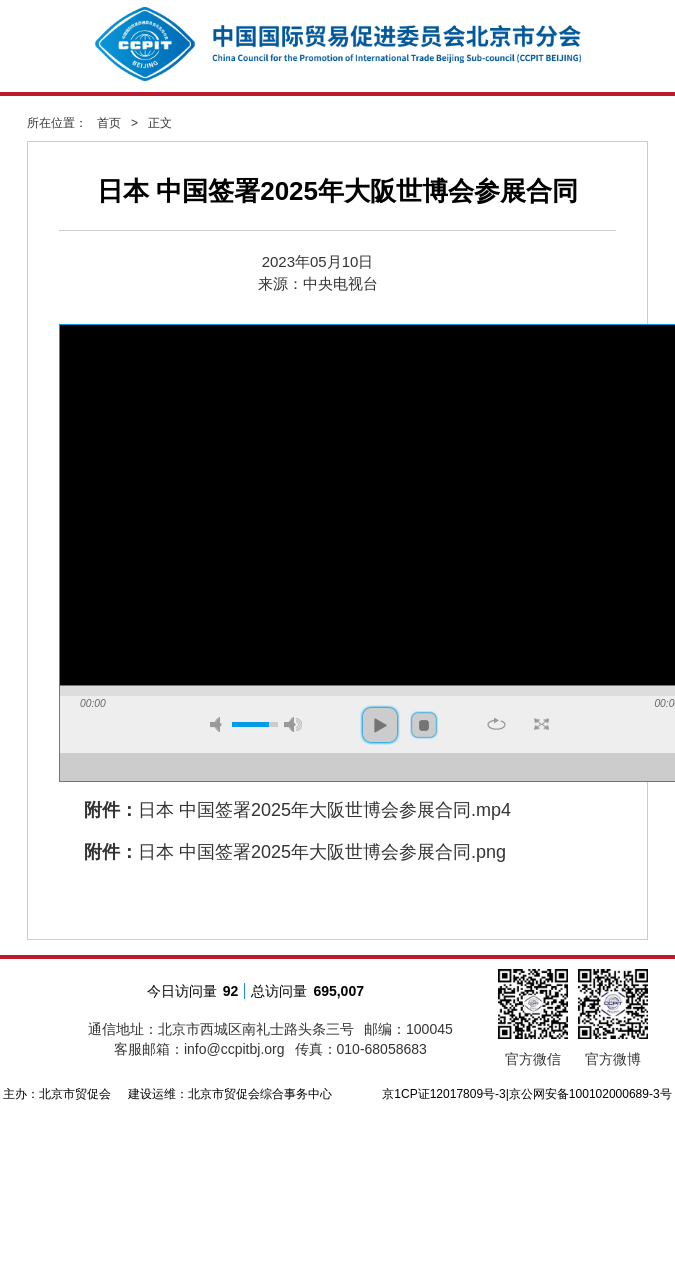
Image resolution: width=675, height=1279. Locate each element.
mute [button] (219, 724)
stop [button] (424, 725)
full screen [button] (541, 724)
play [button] (380, 725)
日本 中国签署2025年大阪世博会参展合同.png (322, 852)
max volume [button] (293, 724)
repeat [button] (496, 724)
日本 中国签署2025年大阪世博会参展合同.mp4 (324, 810)
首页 (109, 123)
